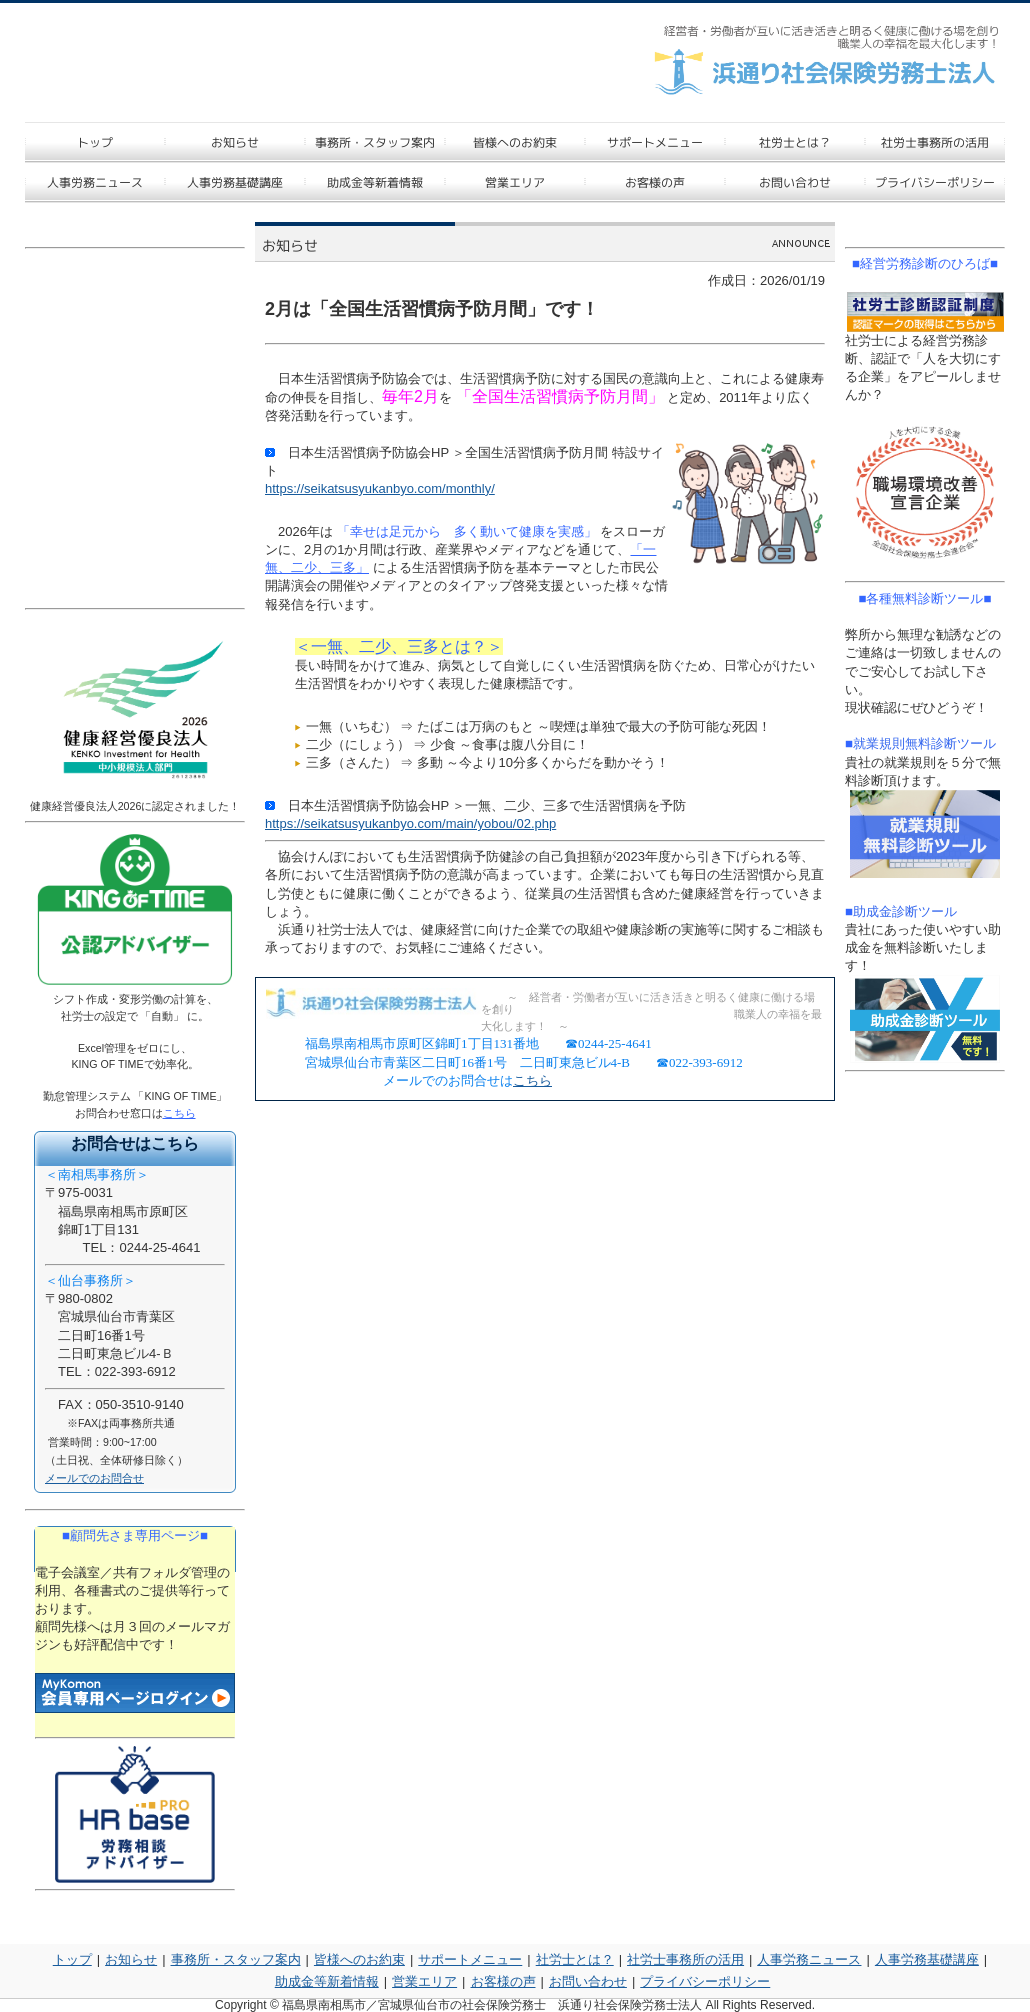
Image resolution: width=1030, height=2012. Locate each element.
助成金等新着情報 (327, 1981)
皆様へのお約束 (359, 1959)
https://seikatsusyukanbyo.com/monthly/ (380, 488)
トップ (72, 1959)
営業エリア (424, 1981)
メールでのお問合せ (94, 1478)
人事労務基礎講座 (927, 1959)
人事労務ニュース (809, 1959)
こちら (532, 1080)
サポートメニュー (470, 1959)
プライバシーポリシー (705, 1981)
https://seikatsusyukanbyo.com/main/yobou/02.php (410, 823)
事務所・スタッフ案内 (236, 1959)
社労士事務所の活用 (685, 1959)
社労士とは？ (575, 1959)
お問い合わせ (588, 1981)
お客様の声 (503, 1981)
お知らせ (131, 1959)
